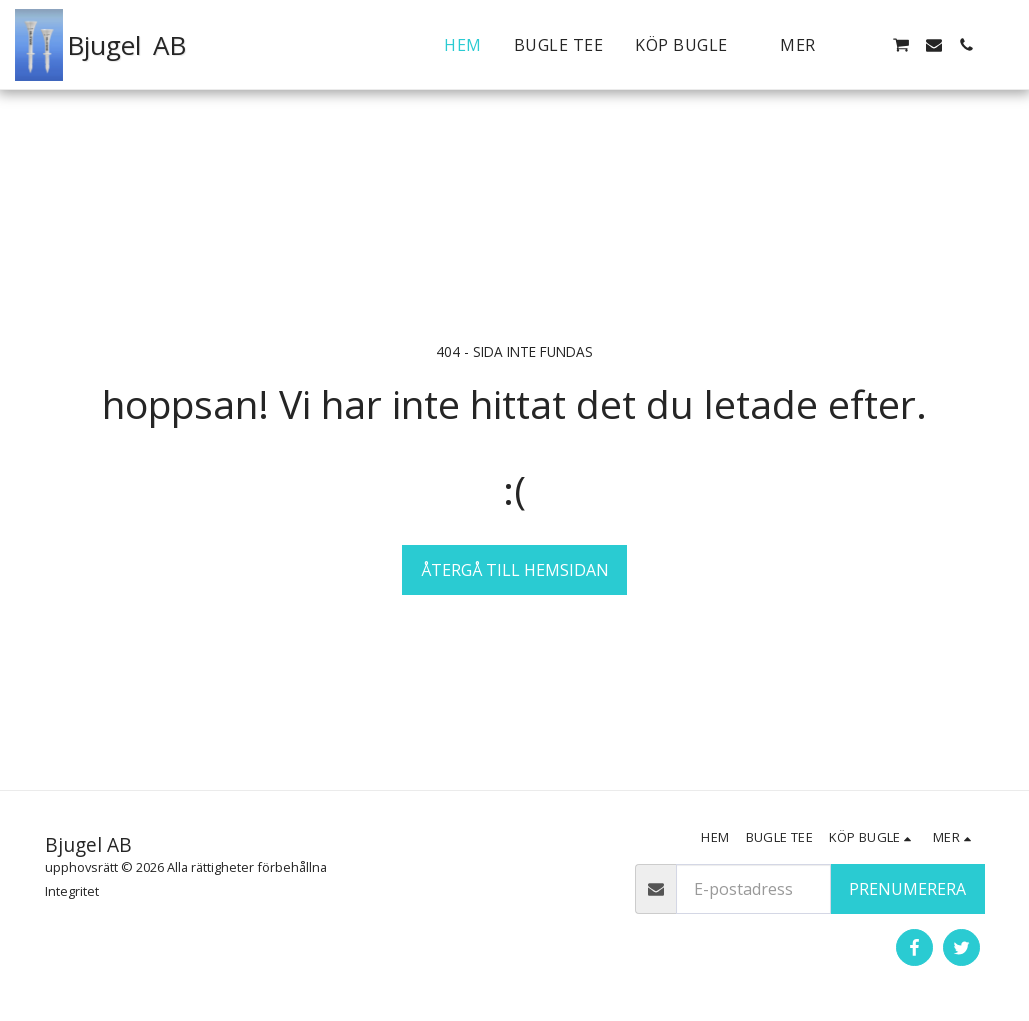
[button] (901, 45)
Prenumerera (907, 889)
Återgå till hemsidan (515, 570)
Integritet (72, 891)
